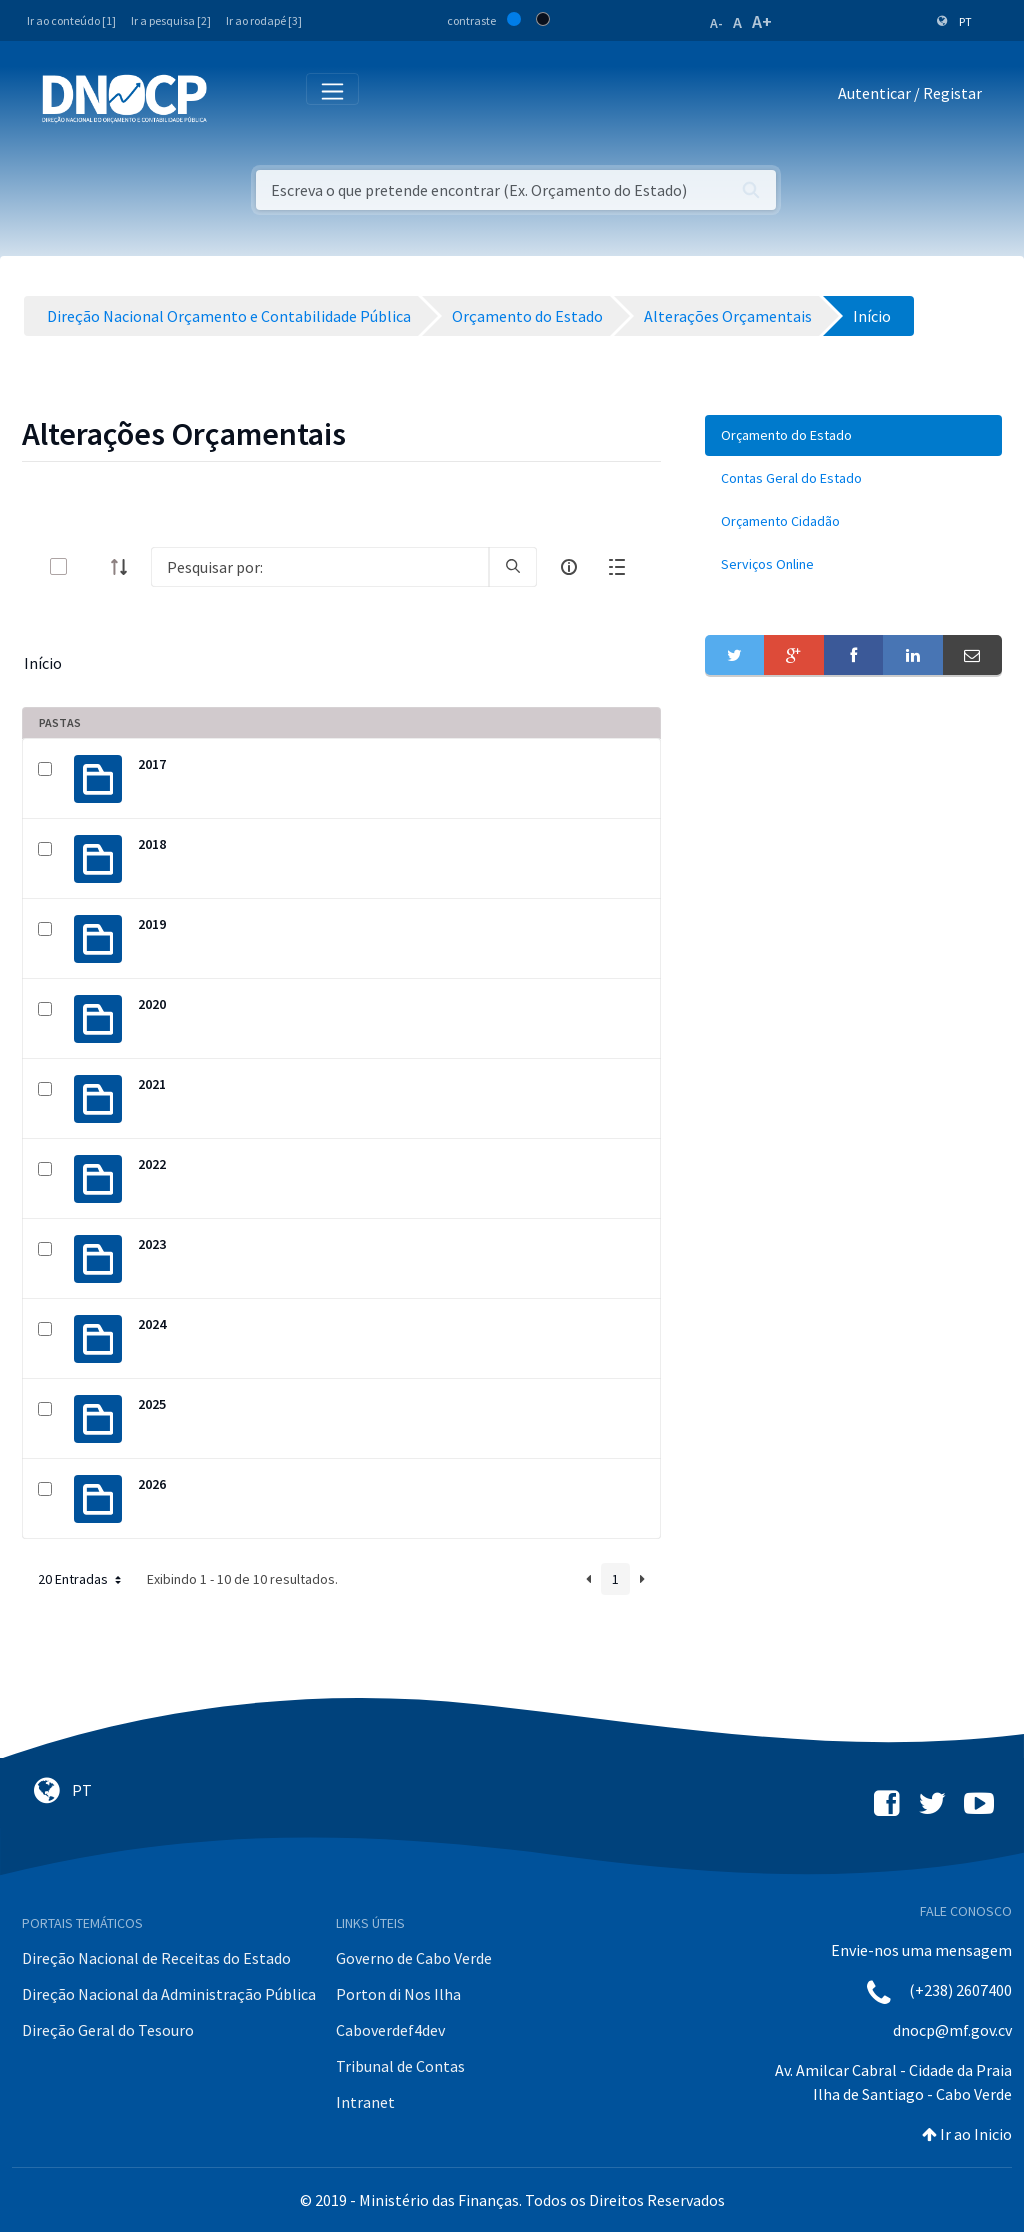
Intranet (365, 2102)
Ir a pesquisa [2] (171, 20)
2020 (152, 1004)
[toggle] (91, 566)
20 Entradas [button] (81, 1579)
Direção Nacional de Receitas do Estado (156, 1958)
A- (716, 23)
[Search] (320, 567)
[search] (513, 567)
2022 (152, 1164)
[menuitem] (853, 435)
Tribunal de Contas (400, 2066)
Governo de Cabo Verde (414, 1958)
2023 (152, 1244)
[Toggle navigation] (233, 97)
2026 (152, 1484)
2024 (152, 1324)
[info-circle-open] (569, 567)
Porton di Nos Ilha (398, 1994)
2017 (152, 764)
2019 (152, 924)
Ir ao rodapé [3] (264, 20)
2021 (152, 1084)
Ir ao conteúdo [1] (71, 20)
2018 (152, 844)
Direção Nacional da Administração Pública (169, 1994)
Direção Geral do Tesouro (108, 2030)
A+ (762, 21)
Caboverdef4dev (390, 2030)
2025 (152, 1404)
